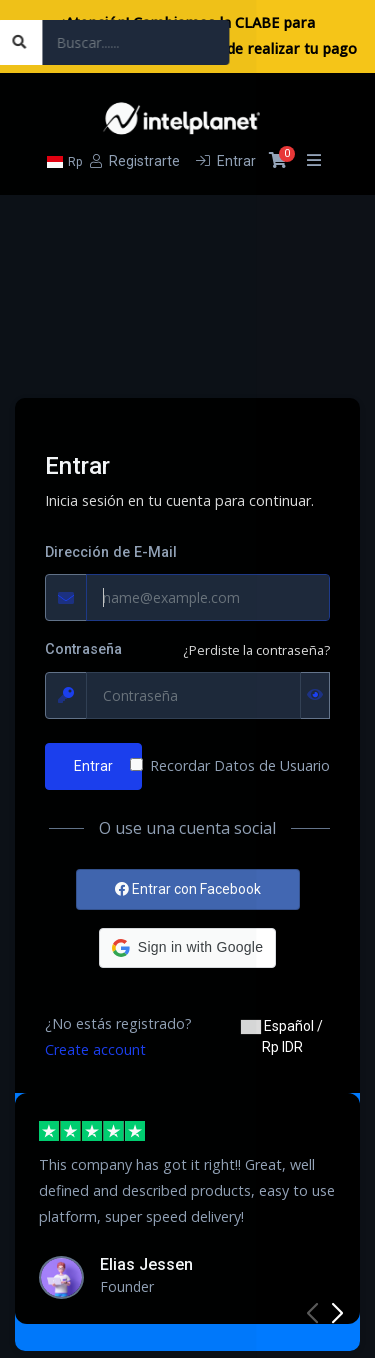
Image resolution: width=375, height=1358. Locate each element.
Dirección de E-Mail (111, 552)
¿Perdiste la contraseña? (256, 650)
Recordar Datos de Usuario (240, 765)
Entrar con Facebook (188, 889)
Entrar (93, 766)
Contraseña (83, 649)
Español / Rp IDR (282, 1036)
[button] (187, 948)
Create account (95, 1049)
